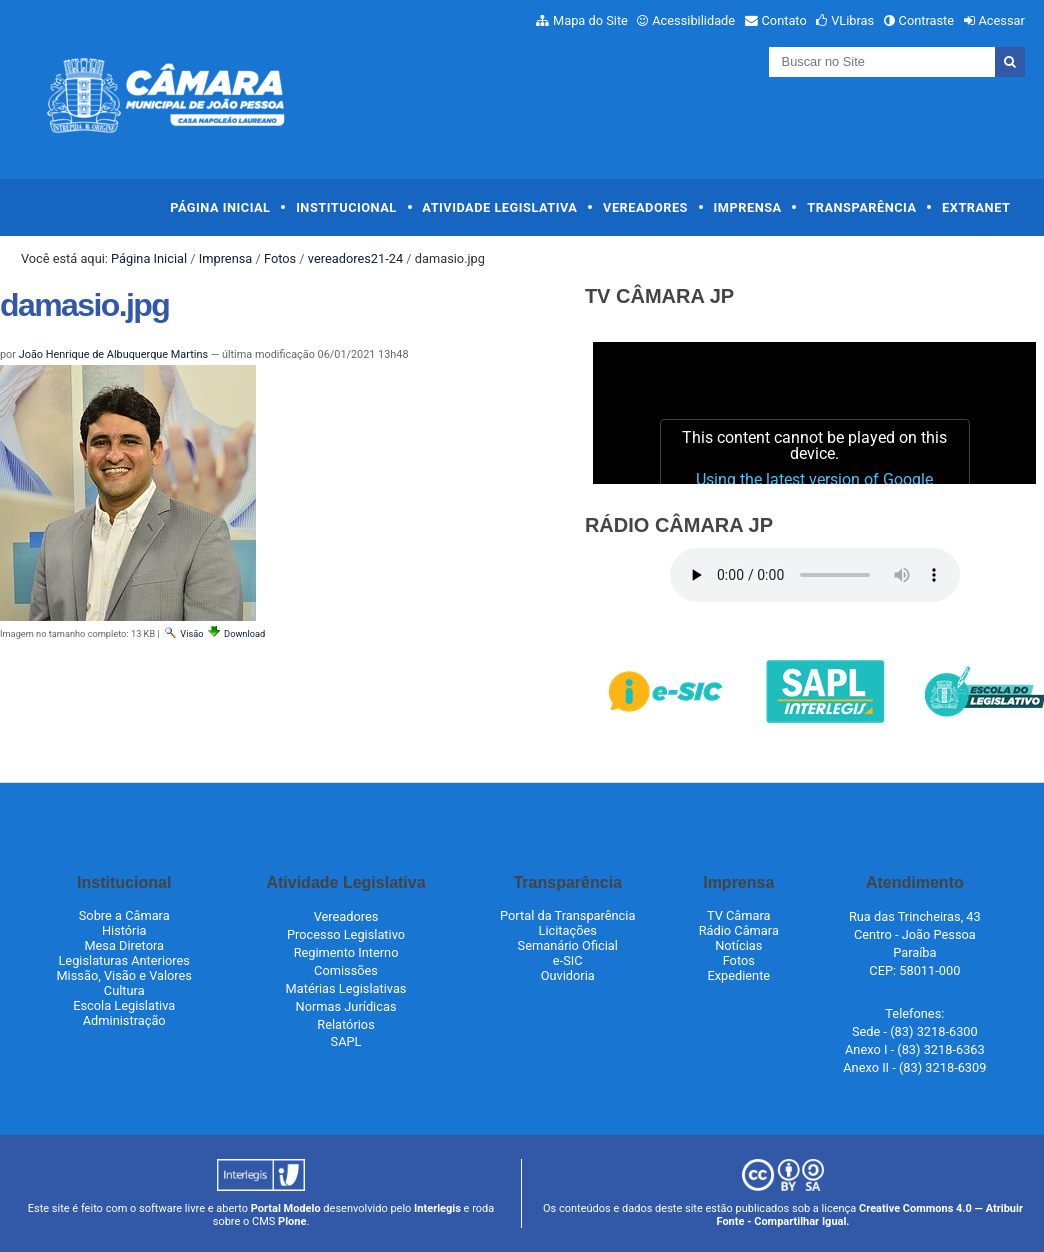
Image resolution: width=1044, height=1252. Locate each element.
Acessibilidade (693, 20)
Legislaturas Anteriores (123, 960)
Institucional (346, 207)
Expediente (738, 975)
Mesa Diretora (124, 945)
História (124, 930)
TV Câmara (739, 915)
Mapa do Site (590, 20)
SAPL (346, 1041)
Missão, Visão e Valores (124, 975)
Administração (124, 1020)
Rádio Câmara (739, 930)
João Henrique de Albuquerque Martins (113, 354)
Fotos (280, 258)
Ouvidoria (568, 975)
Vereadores (645, 207)
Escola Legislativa (124, 1005)
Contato (784, 20)
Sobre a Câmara (124, 915)
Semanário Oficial (568, 945)
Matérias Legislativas (346, 988)
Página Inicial (220, 207)
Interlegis (437, 1208)
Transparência (861, 207)
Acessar (1001, 20)
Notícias (738, 945)
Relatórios (345, 1024)
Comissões (346, 970)
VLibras (852, 20)
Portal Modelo (286, 1208)
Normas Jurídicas (346, 1006)
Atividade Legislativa (499, 207)
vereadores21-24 (355, 258)
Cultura (124, 990)
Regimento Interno (346, 952)
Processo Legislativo (346, 934)
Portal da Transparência (567, 915)
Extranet (976, 207)
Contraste (927, 20)
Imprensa (748, 207)
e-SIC (568, 960)
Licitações (568, 930)
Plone (292, 1221)
